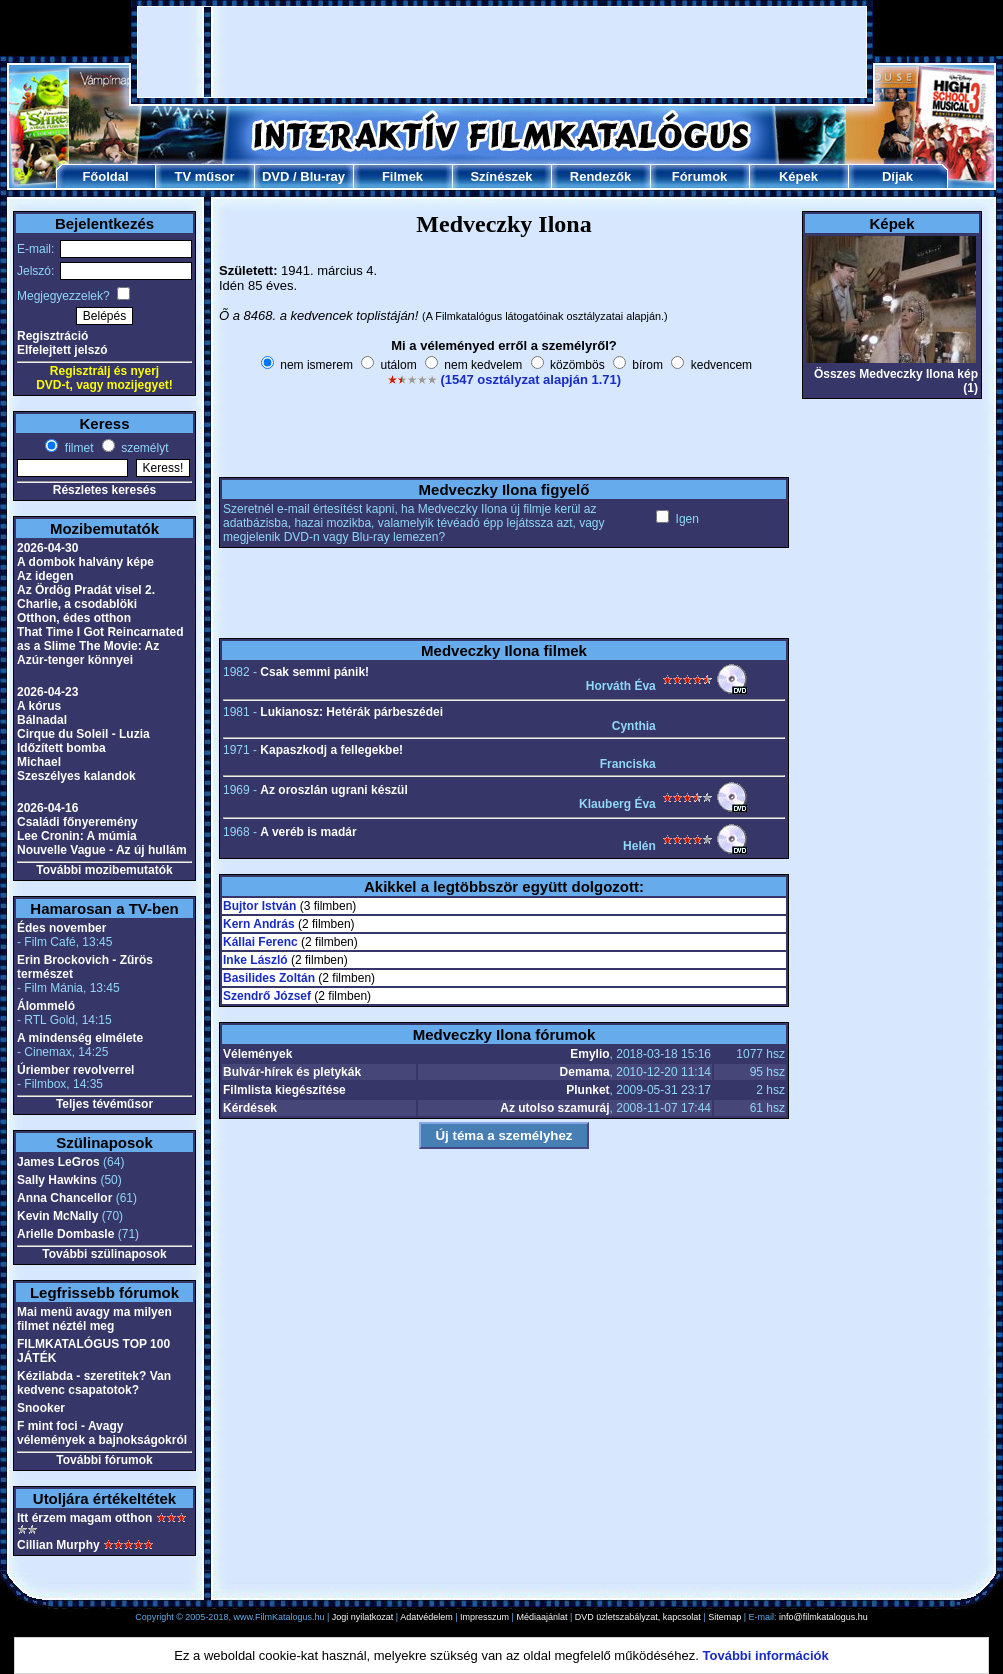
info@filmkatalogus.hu (823, 1617)
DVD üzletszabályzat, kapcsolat (638, 1617)
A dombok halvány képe (85, 562)
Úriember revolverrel (75, 1070)
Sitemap (724, 1617)
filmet (77, 448)
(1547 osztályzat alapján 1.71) (530, 379)
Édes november (61, 928)
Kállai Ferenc (260, 942)
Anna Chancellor (64, 1198)
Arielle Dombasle (65, 1234)
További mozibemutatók (104, 870)
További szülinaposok (104, 1254)
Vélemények (257, 1054)
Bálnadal (42, 720)
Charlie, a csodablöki (77, 604)
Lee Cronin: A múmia (77, 836)
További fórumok (104, 1460)
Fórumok (700, 176)
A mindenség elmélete (80, 1038)
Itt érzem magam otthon (84, 1518)
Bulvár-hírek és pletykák (292, 1072)
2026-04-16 (47, 808)
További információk (766, 1655)
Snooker (41, 1408)
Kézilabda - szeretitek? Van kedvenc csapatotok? (94, 1383)
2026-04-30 (47, 548)
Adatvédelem (426, 1617)
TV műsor (205, 176)
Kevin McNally (57, 1216)
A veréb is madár (308, 832)
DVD (275, 176)
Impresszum (484, 1617)
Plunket (587, 1090)
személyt (143, 448)
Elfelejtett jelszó (62, 350)
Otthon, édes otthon (74, 618)
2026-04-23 (47, 692)
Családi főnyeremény (77, 822)
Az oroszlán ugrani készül (333, 790)
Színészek (501, 176)
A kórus (39, 706)
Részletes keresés (104, 490)
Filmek (402, 176)
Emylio (589, 1054)
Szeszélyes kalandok (76, 776)
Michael (39, 762)
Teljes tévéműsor (104, 1104)
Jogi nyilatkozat (363, 1617)
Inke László (255, 960)
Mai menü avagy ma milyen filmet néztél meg (94, 1319)
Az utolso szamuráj (554, 1108)
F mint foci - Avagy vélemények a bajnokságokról (102, 1433)
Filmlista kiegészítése (284, 1090)
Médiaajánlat (541, 1617)
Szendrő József (267, 996)
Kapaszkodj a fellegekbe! (331, 750)
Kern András (259, 924)
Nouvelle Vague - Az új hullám (102, 850)
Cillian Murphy (58, 1545)
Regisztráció (52, 336)
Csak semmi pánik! (314, 672)
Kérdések (250, 1108)
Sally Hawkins (57, 1180)
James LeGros (58, 1162)
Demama (585, 1072)
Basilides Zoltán (269, 978)
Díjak (897, 176)
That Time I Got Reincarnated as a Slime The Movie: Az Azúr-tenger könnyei (100, 646)
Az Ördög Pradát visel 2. (86, 590)
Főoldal (105, 176)
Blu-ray (322, 176)
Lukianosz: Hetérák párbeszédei (351, 712)
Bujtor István (259, 906)
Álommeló (46, 1006)
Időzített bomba (61, 748)
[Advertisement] (502, 52)
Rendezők (600, 176)
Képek (798, 176)
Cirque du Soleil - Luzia (83, 734)
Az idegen (45, 576)
